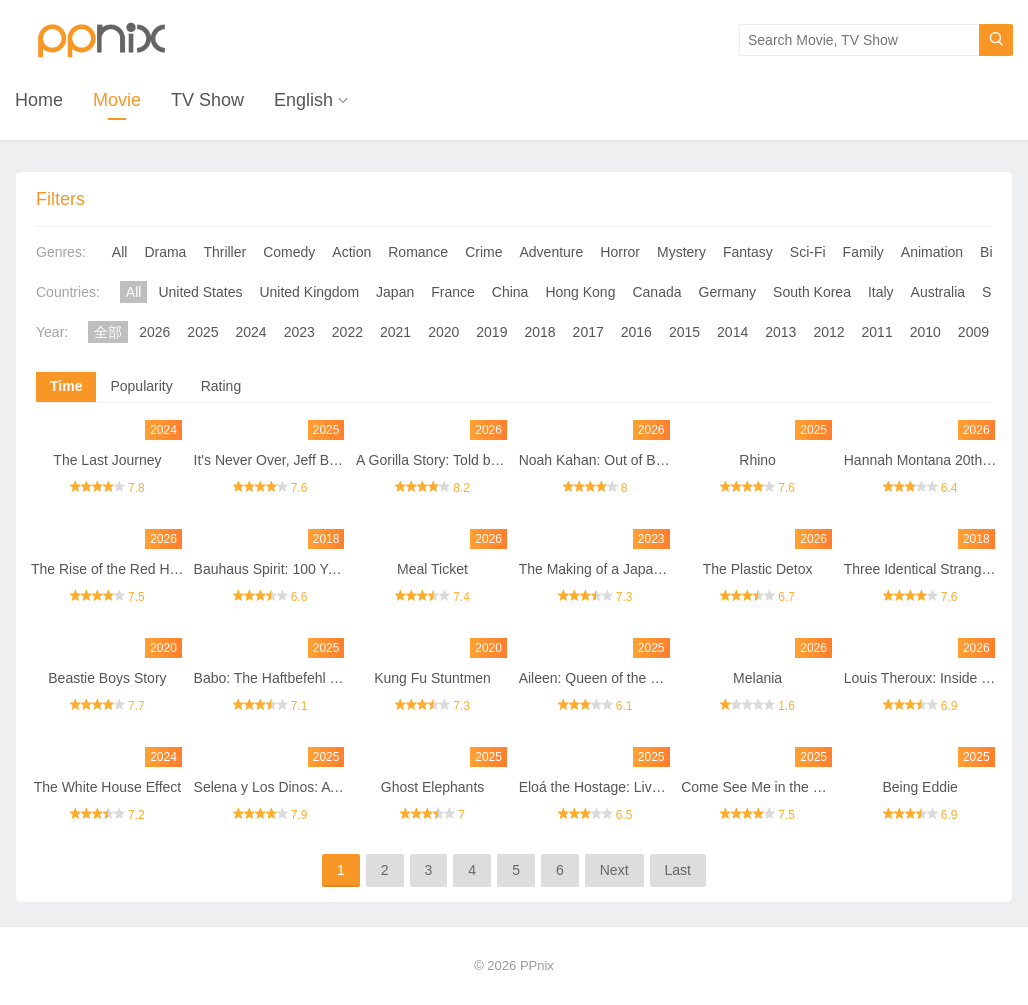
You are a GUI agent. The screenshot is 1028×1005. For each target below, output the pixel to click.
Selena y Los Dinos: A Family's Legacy (314, 787)
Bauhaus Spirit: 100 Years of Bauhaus (312, 569)
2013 (780, 332)
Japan (395, 292)
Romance (418, 252)
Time (66, 386)
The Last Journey (107, 460)
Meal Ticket (432, 569)
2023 (299, 332)
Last (678, 870)
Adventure (552, 252)
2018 (539, 332)
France (453, 292)
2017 (588, 332)
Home (39, 100)
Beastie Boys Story (107, 678)
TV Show (207, 100)
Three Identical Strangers (922, 569)
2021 (395, 332)
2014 (732, 332)
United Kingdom (309, 292)
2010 (925, 332)
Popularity (141, 386)
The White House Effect (108, 787)
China (510, 292)
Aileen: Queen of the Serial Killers (623, 678)
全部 (108, 332)
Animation (932, 252)
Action (351, 252)
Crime (483, 252)
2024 (251, 332)
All (120, 252)
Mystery (681, 252)
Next (614, 870)
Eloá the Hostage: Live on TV (610, 787)
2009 (973, 332)
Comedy (289, 252)
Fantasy (748, 252)
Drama (165, 252)
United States (200, 292)
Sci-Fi (808, 252)
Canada (656, 292)
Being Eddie (920, 787)
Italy (881, 292)
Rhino (757, 460)
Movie (117, 100)
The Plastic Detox (758, 569)
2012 (828, 332)
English (303, 100)
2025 (202, 332)
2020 (443, 332)
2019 (491, 332)
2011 (877, 332)
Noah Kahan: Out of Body (599, 460)
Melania (757, 678)
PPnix (537, 965)
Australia (938, 292)
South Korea (812, 292)
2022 (347, 332)
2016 (636, 332)
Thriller (224, 252)
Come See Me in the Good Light (781, 787)
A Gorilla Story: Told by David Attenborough (490, 460)
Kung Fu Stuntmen (432, 678)
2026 (154, 332)
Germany (728, 292)
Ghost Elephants (433, 787)
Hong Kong (580, 292)
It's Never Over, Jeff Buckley (281, 460)
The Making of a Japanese (601, 569)
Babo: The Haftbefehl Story (278, 678)
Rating (221, 386)
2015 (684, 332)
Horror (620, 252)
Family (863, 252)
